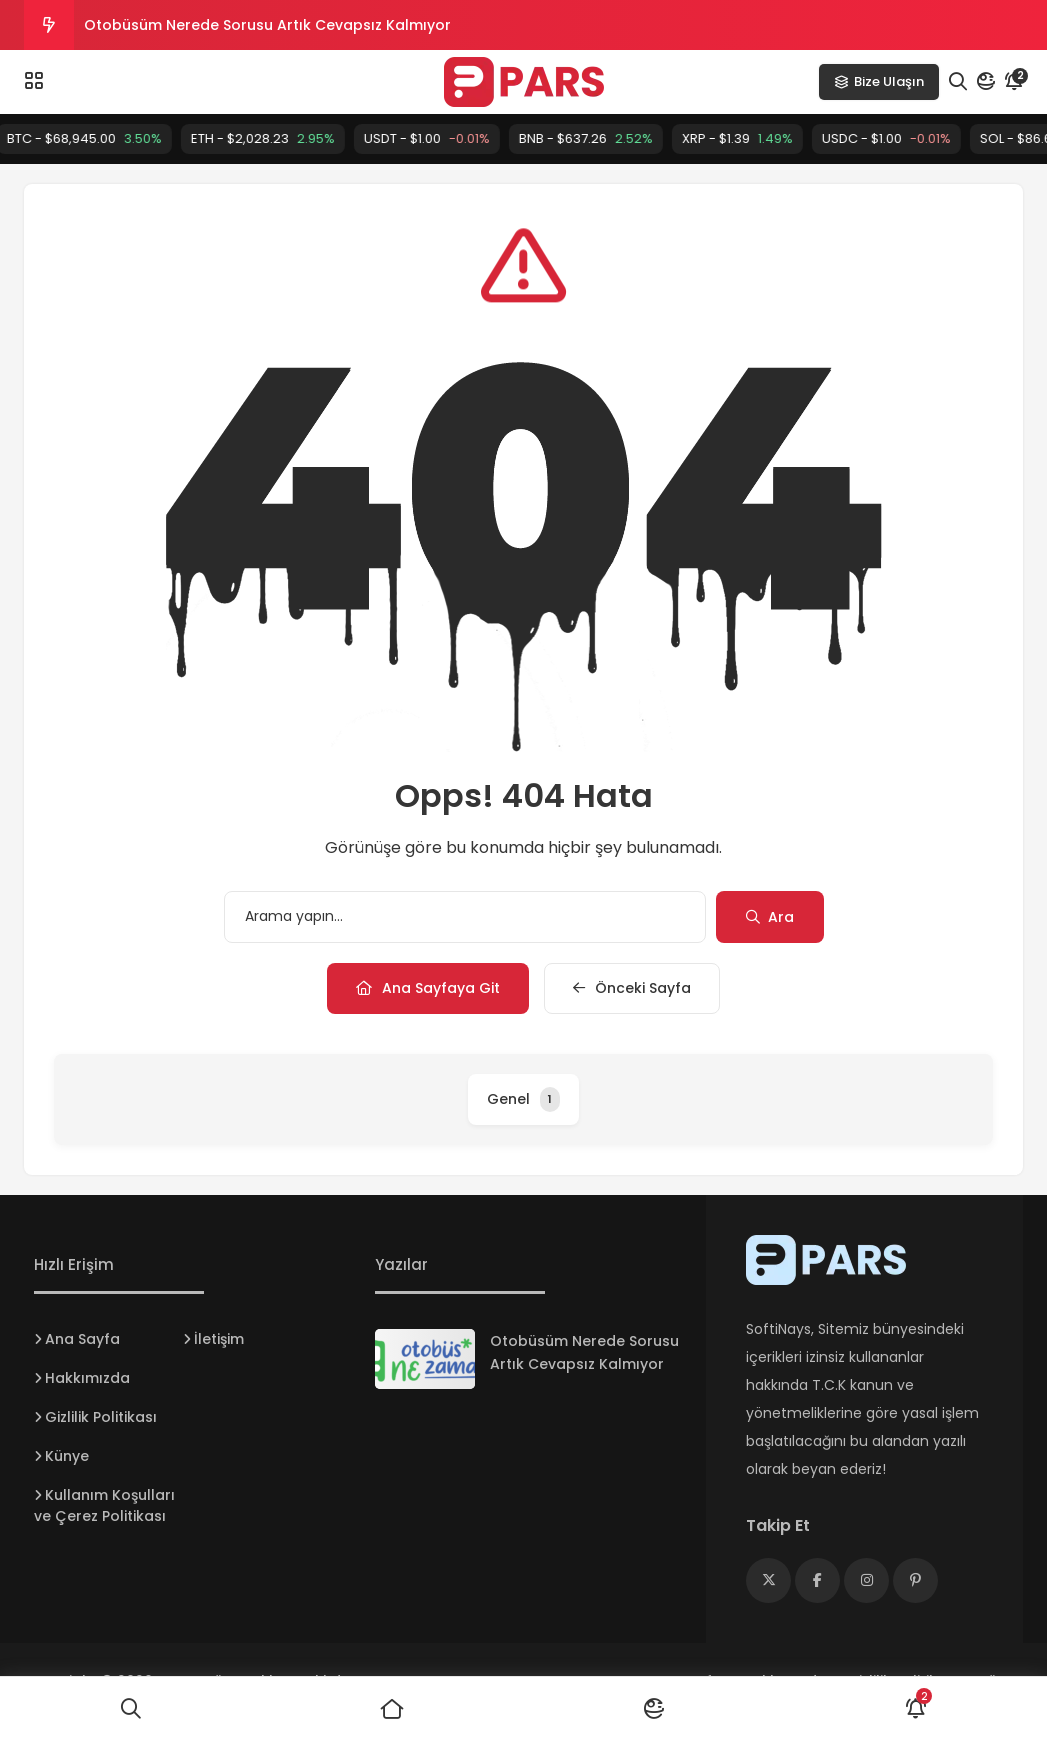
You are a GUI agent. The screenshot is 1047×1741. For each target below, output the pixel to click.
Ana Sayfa (82, 1339)
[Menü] (34, 81)
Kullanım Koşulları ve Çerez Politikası (104, 1505)
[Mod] (986, 82)
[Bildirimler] (916, 1709)
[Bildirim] (1014, 82)
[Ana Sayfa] (393, 1709)
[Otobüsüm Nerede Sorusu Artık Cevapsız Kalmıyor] (425, 1359)
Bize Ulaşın (879, 81)
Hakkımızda (87, 1378)
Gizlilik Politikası (101, 1417)
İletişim (219, 1339)
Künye (67, 1456)
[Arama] (958, 82)
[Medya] (768, 1580)
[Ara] (131, 1709)
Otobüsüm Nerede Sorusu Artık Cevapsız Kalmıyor (267, 25)
